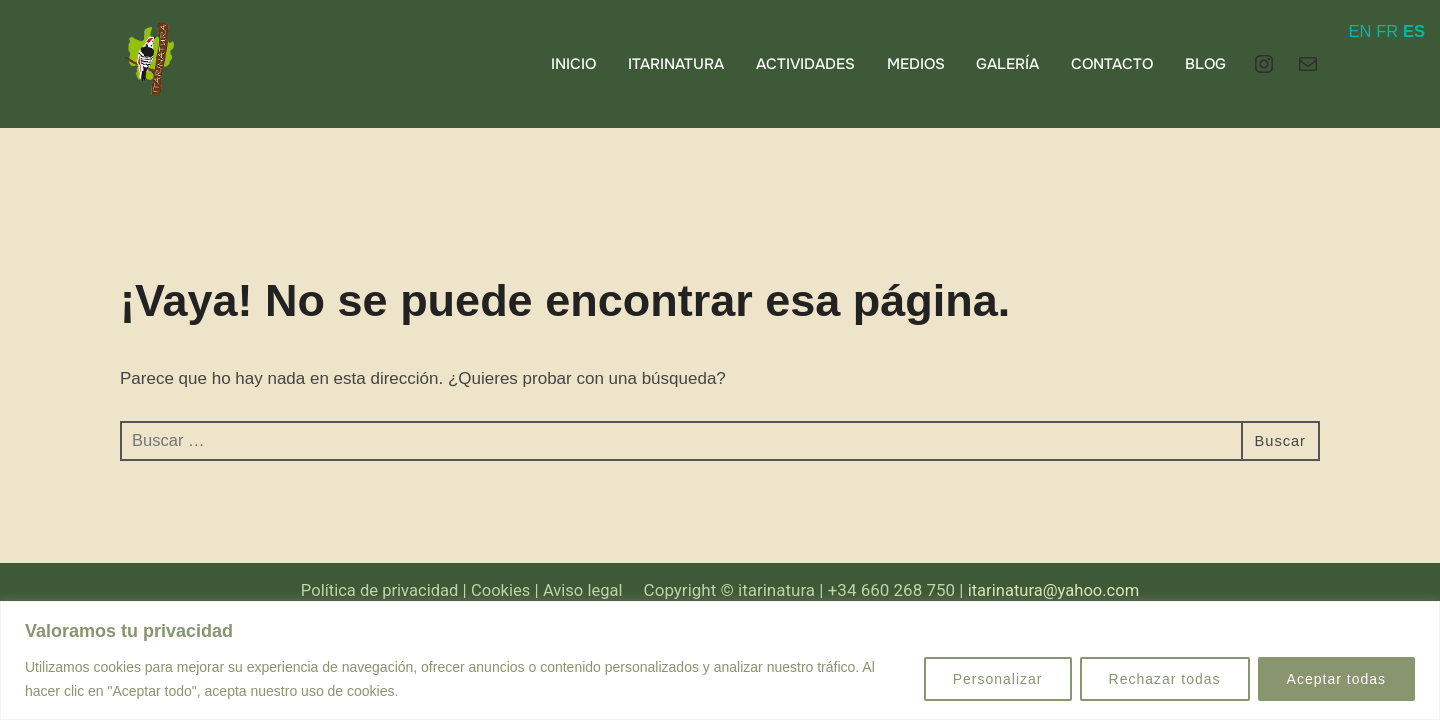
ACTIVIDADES (805, 64)
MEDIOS (915, 64)
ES (1413, 31)
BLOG (1205, 64)
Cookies (499, 591)
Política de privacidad (375, 591)
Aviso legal (583, 591)
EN (1359, 31)
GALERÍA (1007, 64)
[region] (720, 660)
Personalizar (998, 679)
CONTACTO (1112, 64)
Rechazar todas (1165, 679)
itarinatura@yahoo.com (1059, 591)
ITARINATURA (676, 64)
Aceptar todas (1336, 679)
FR (1386, 31)
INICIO (573, 64)
